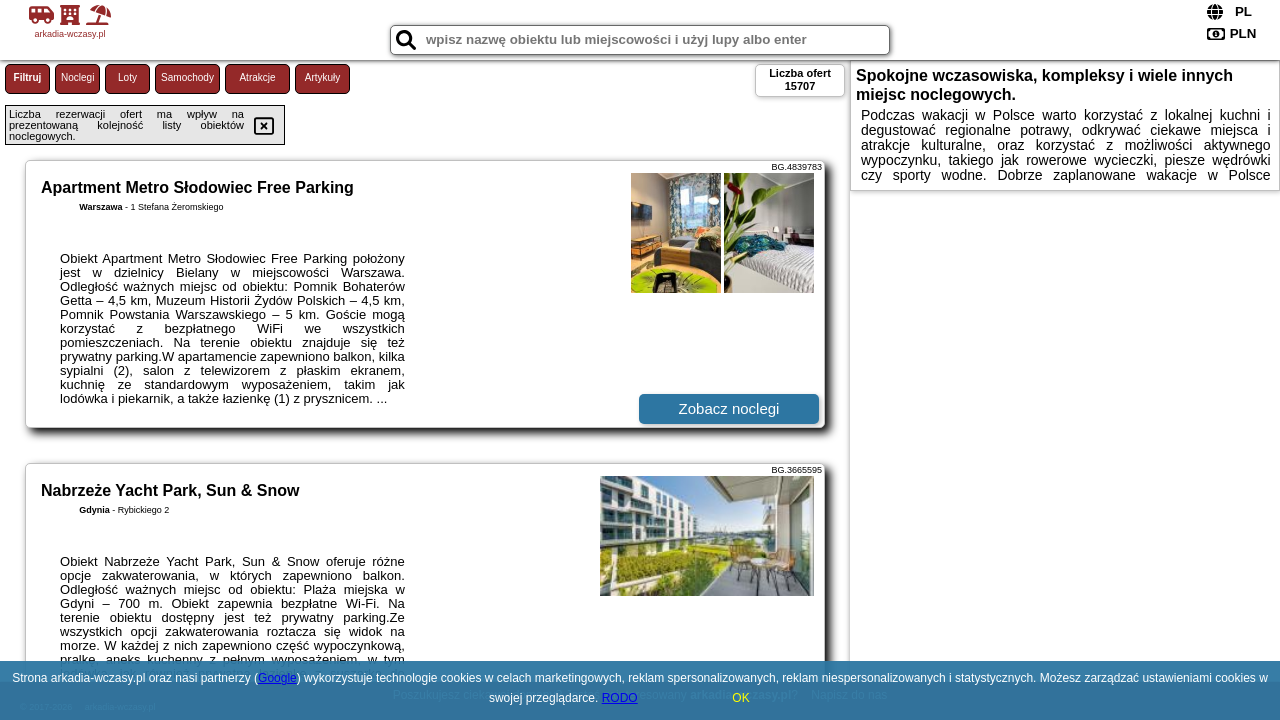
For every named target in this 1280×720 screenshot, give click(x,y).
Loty (127, 77)
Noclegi (77, 77)
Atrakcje (257, 77)
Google (277, 678)
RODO (620, 698)
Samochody (187, 77)
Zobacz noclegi (729, 408)
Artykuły (323, 77)
